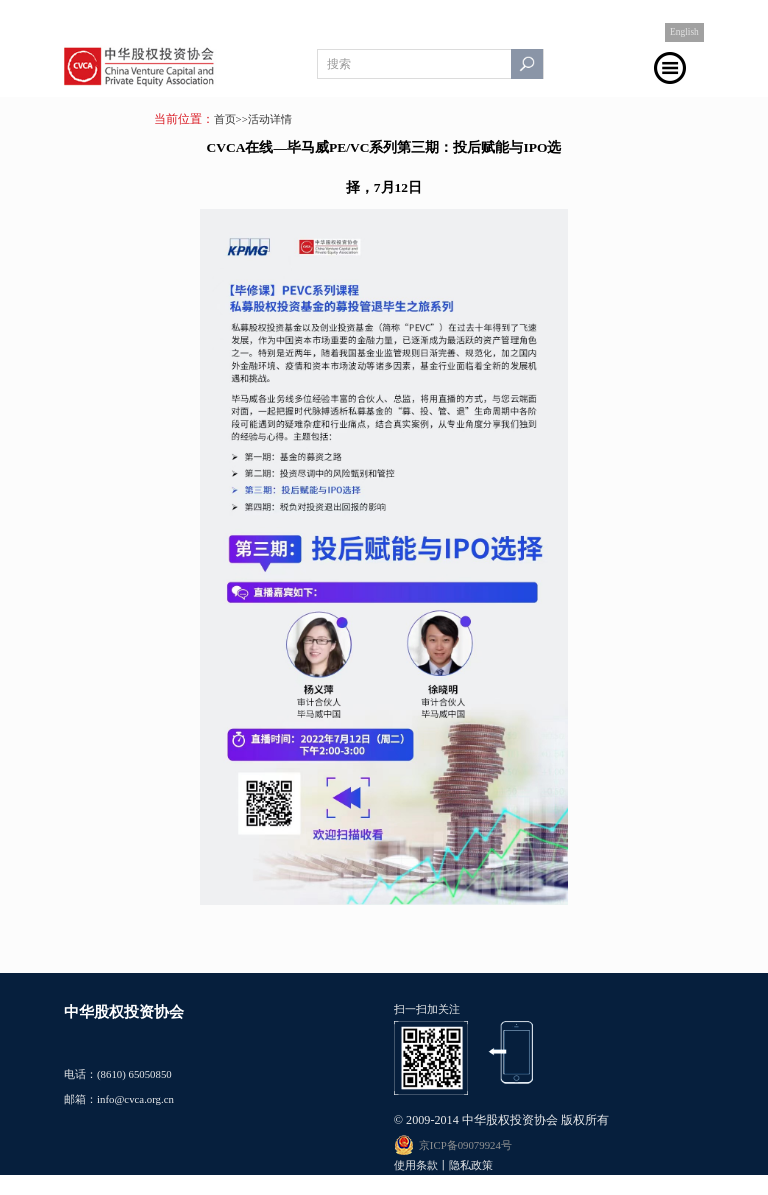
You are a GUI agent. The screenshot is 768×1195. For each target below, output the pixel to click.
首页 (225, 119)
